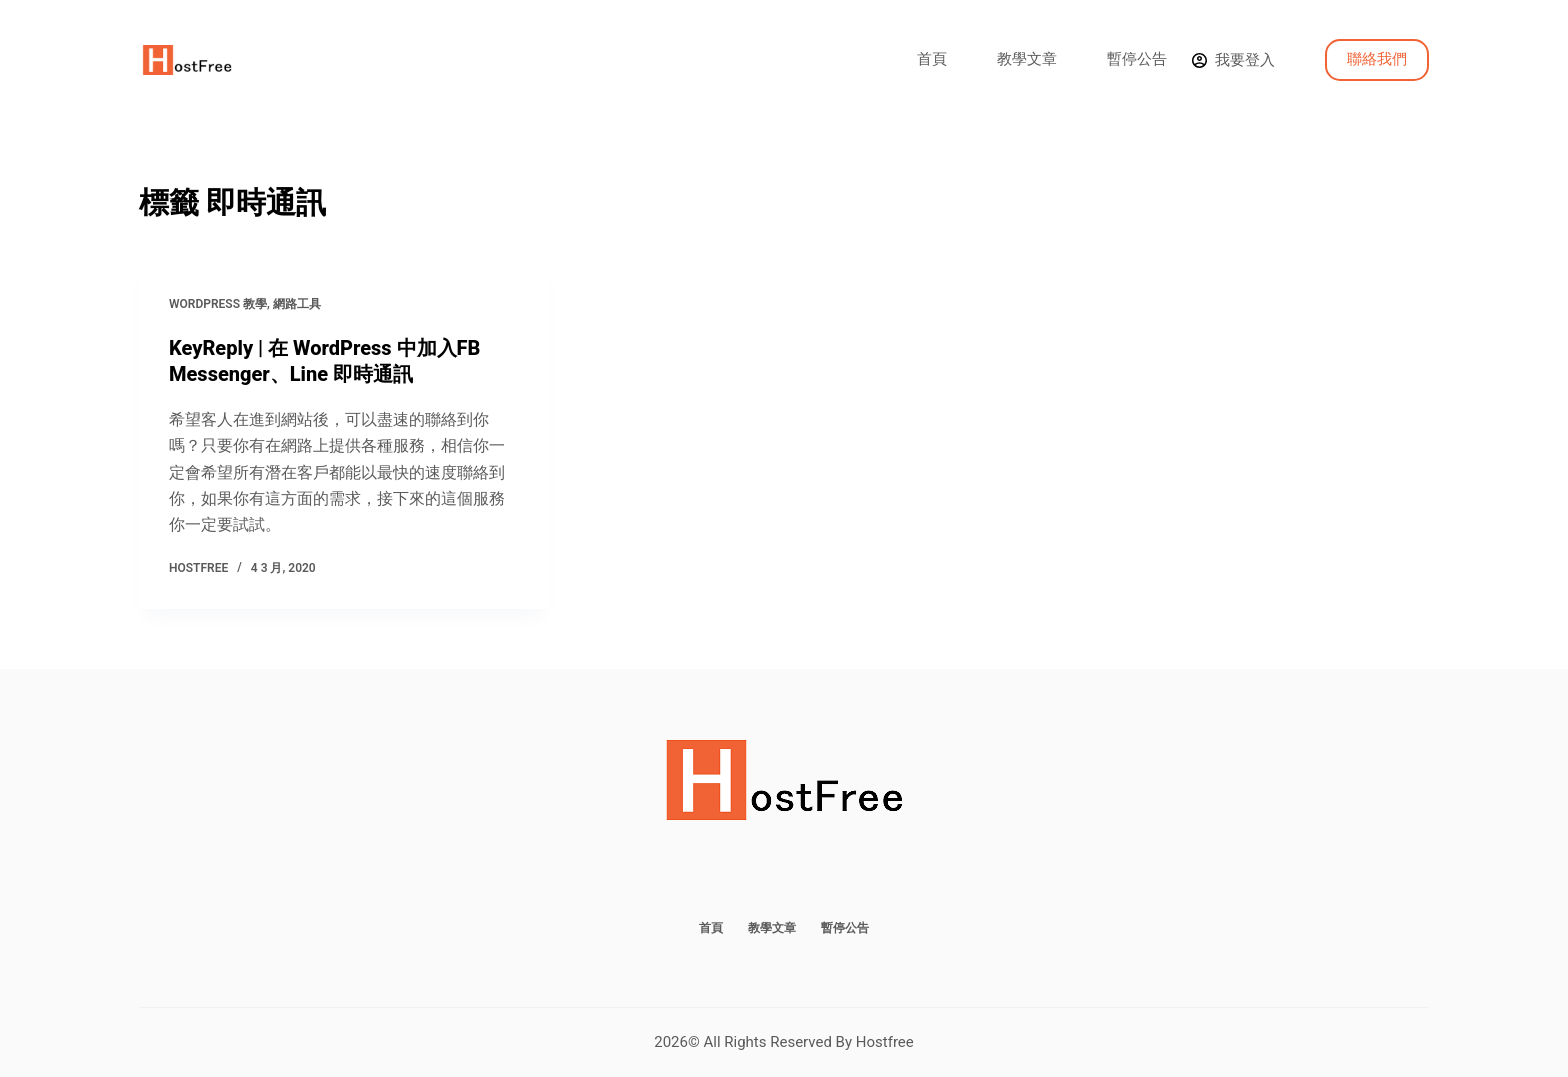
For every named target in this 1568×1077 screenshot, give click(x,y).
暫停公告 (1137, 59)
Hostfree (885, 1042)
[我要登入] (1233, 60)
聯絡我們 (1377, 59)
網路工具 (297, 304)
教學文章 (1027, 59)
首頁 (932, 59)
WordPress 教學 (218, 304)
